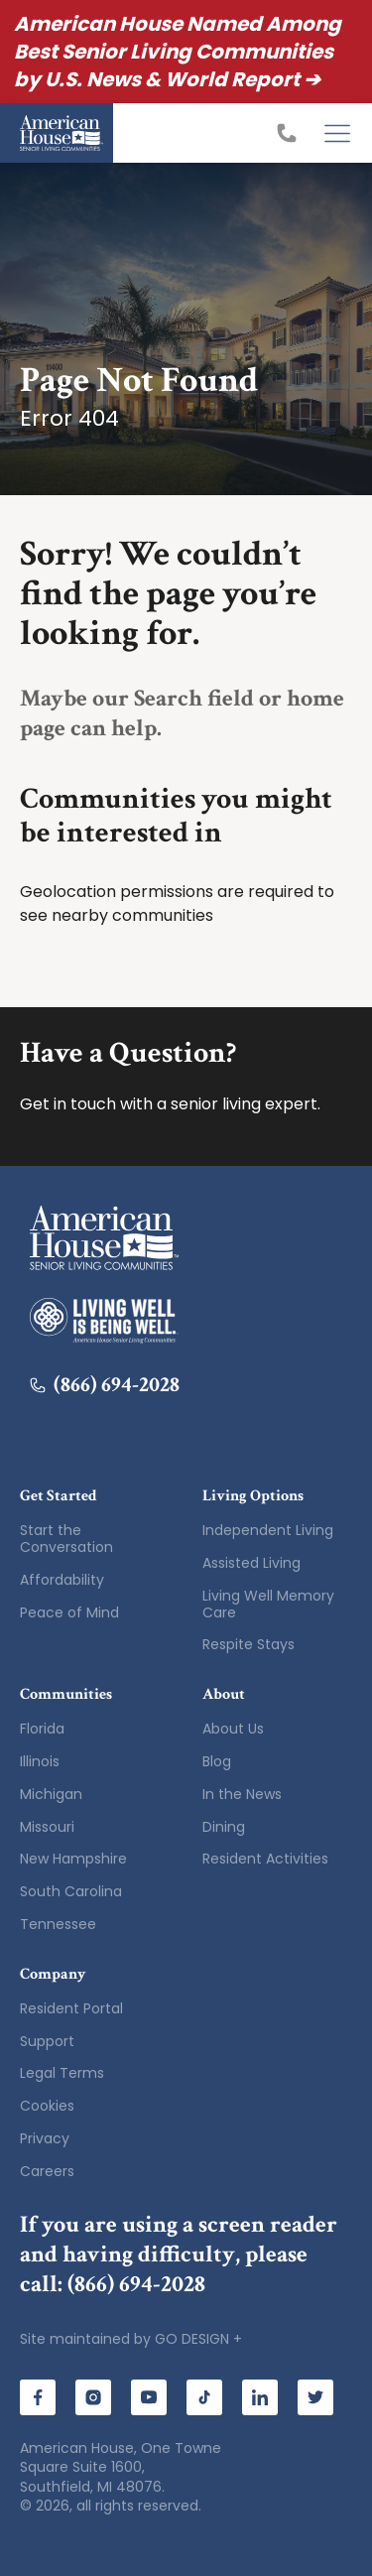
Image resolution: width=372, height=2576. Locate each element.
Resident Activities (265, 1858)
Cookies (47, 2106)
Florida (42, 1729)
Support (47, 2041)
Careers (47, 2171)
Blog (216, 1761)
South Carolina (71, 1891)
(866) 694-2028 (105, 1385)
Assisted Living (251, 1563)
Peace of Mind (69, 1612)
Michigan (51, 1794)
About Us (233, 1729)
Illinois (40, 1761)
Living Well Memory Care (268, 1604)
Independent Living (267, 1530)
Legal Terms (62, 2073)
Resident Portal (71, 2008)
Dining (223, 1827)
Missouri (47, 1827)
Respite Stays (248, 1644)
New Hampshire (73, 1858)
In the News (242, 1794)
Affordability (62, 1580)
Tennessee (58, 1924)
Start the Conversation (66, 1538)
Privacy (44, 2138)
